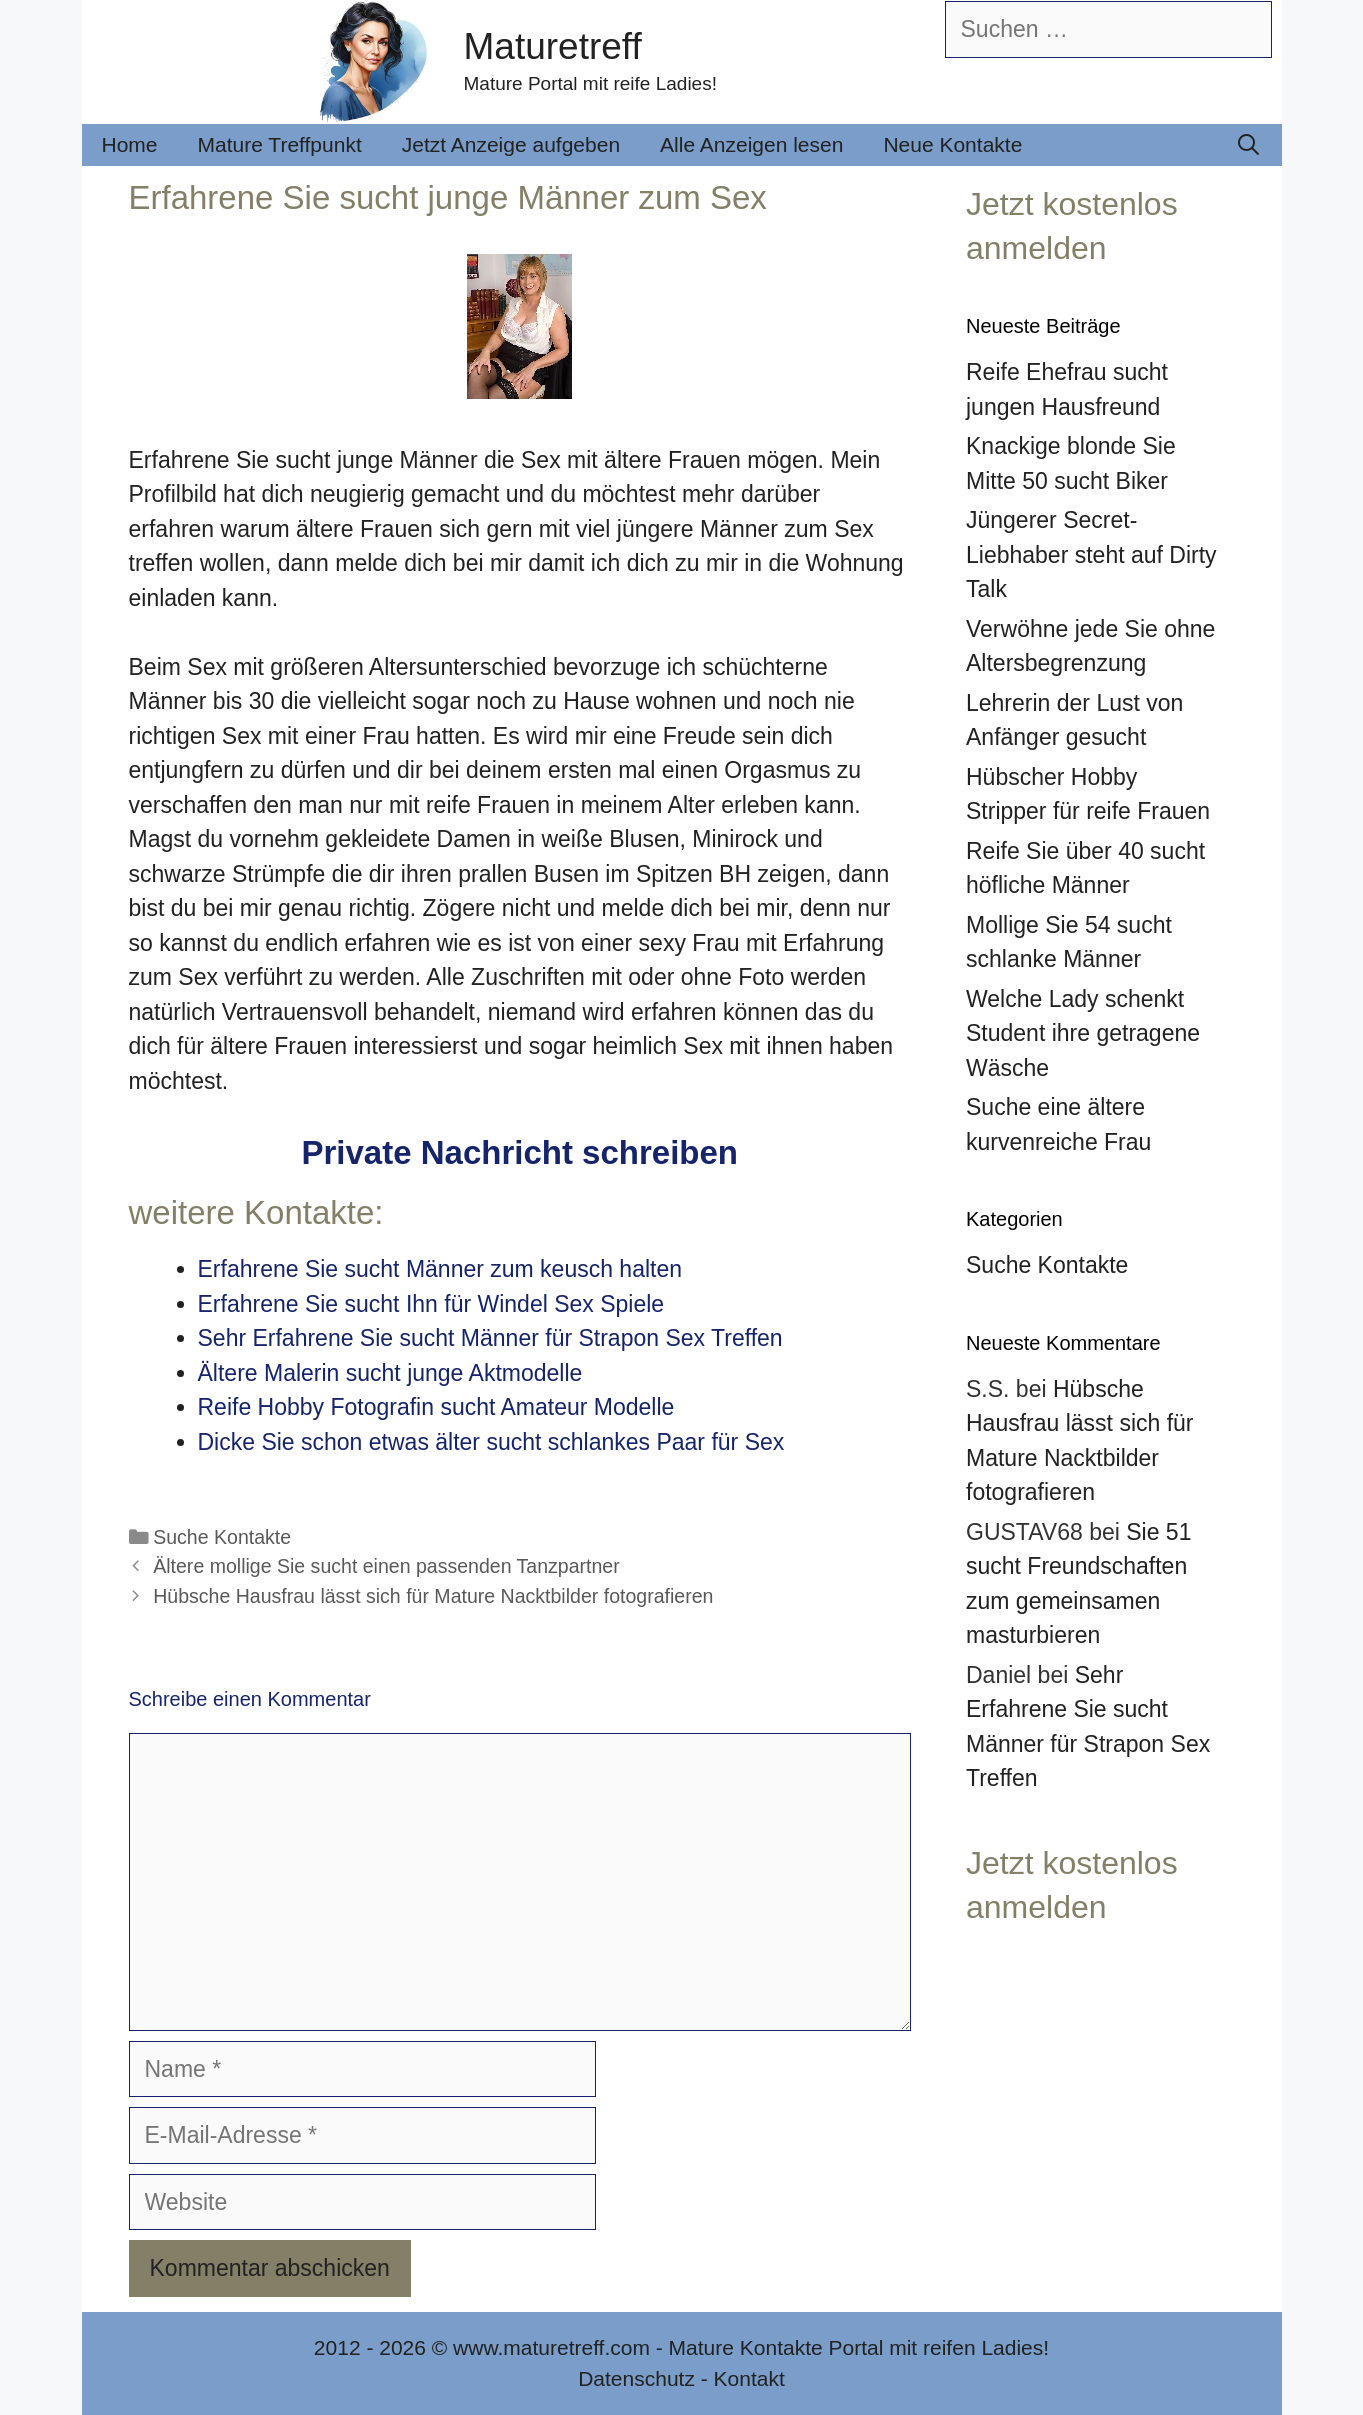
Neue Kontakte (952, 144)
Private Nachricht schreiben (519, 1152)
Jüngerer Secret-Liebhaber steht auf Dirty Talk (1091, 554)
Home (130, 144)
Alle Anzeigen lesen (751, 144)
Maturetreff (553, 46)
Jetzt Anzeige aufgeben (511, 144)
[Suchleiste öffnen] (1248, 145)
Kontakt (749, 2378)
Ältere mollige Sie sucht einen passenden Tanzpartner (386, 1566)
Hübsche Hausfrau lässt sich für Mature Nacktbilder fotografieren (433, 1596)
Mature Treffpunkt (280, 144)
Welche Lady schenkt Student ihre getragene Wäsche (1083, 1033)
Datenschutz (636, 2378)
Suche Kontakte (222, 1537)
